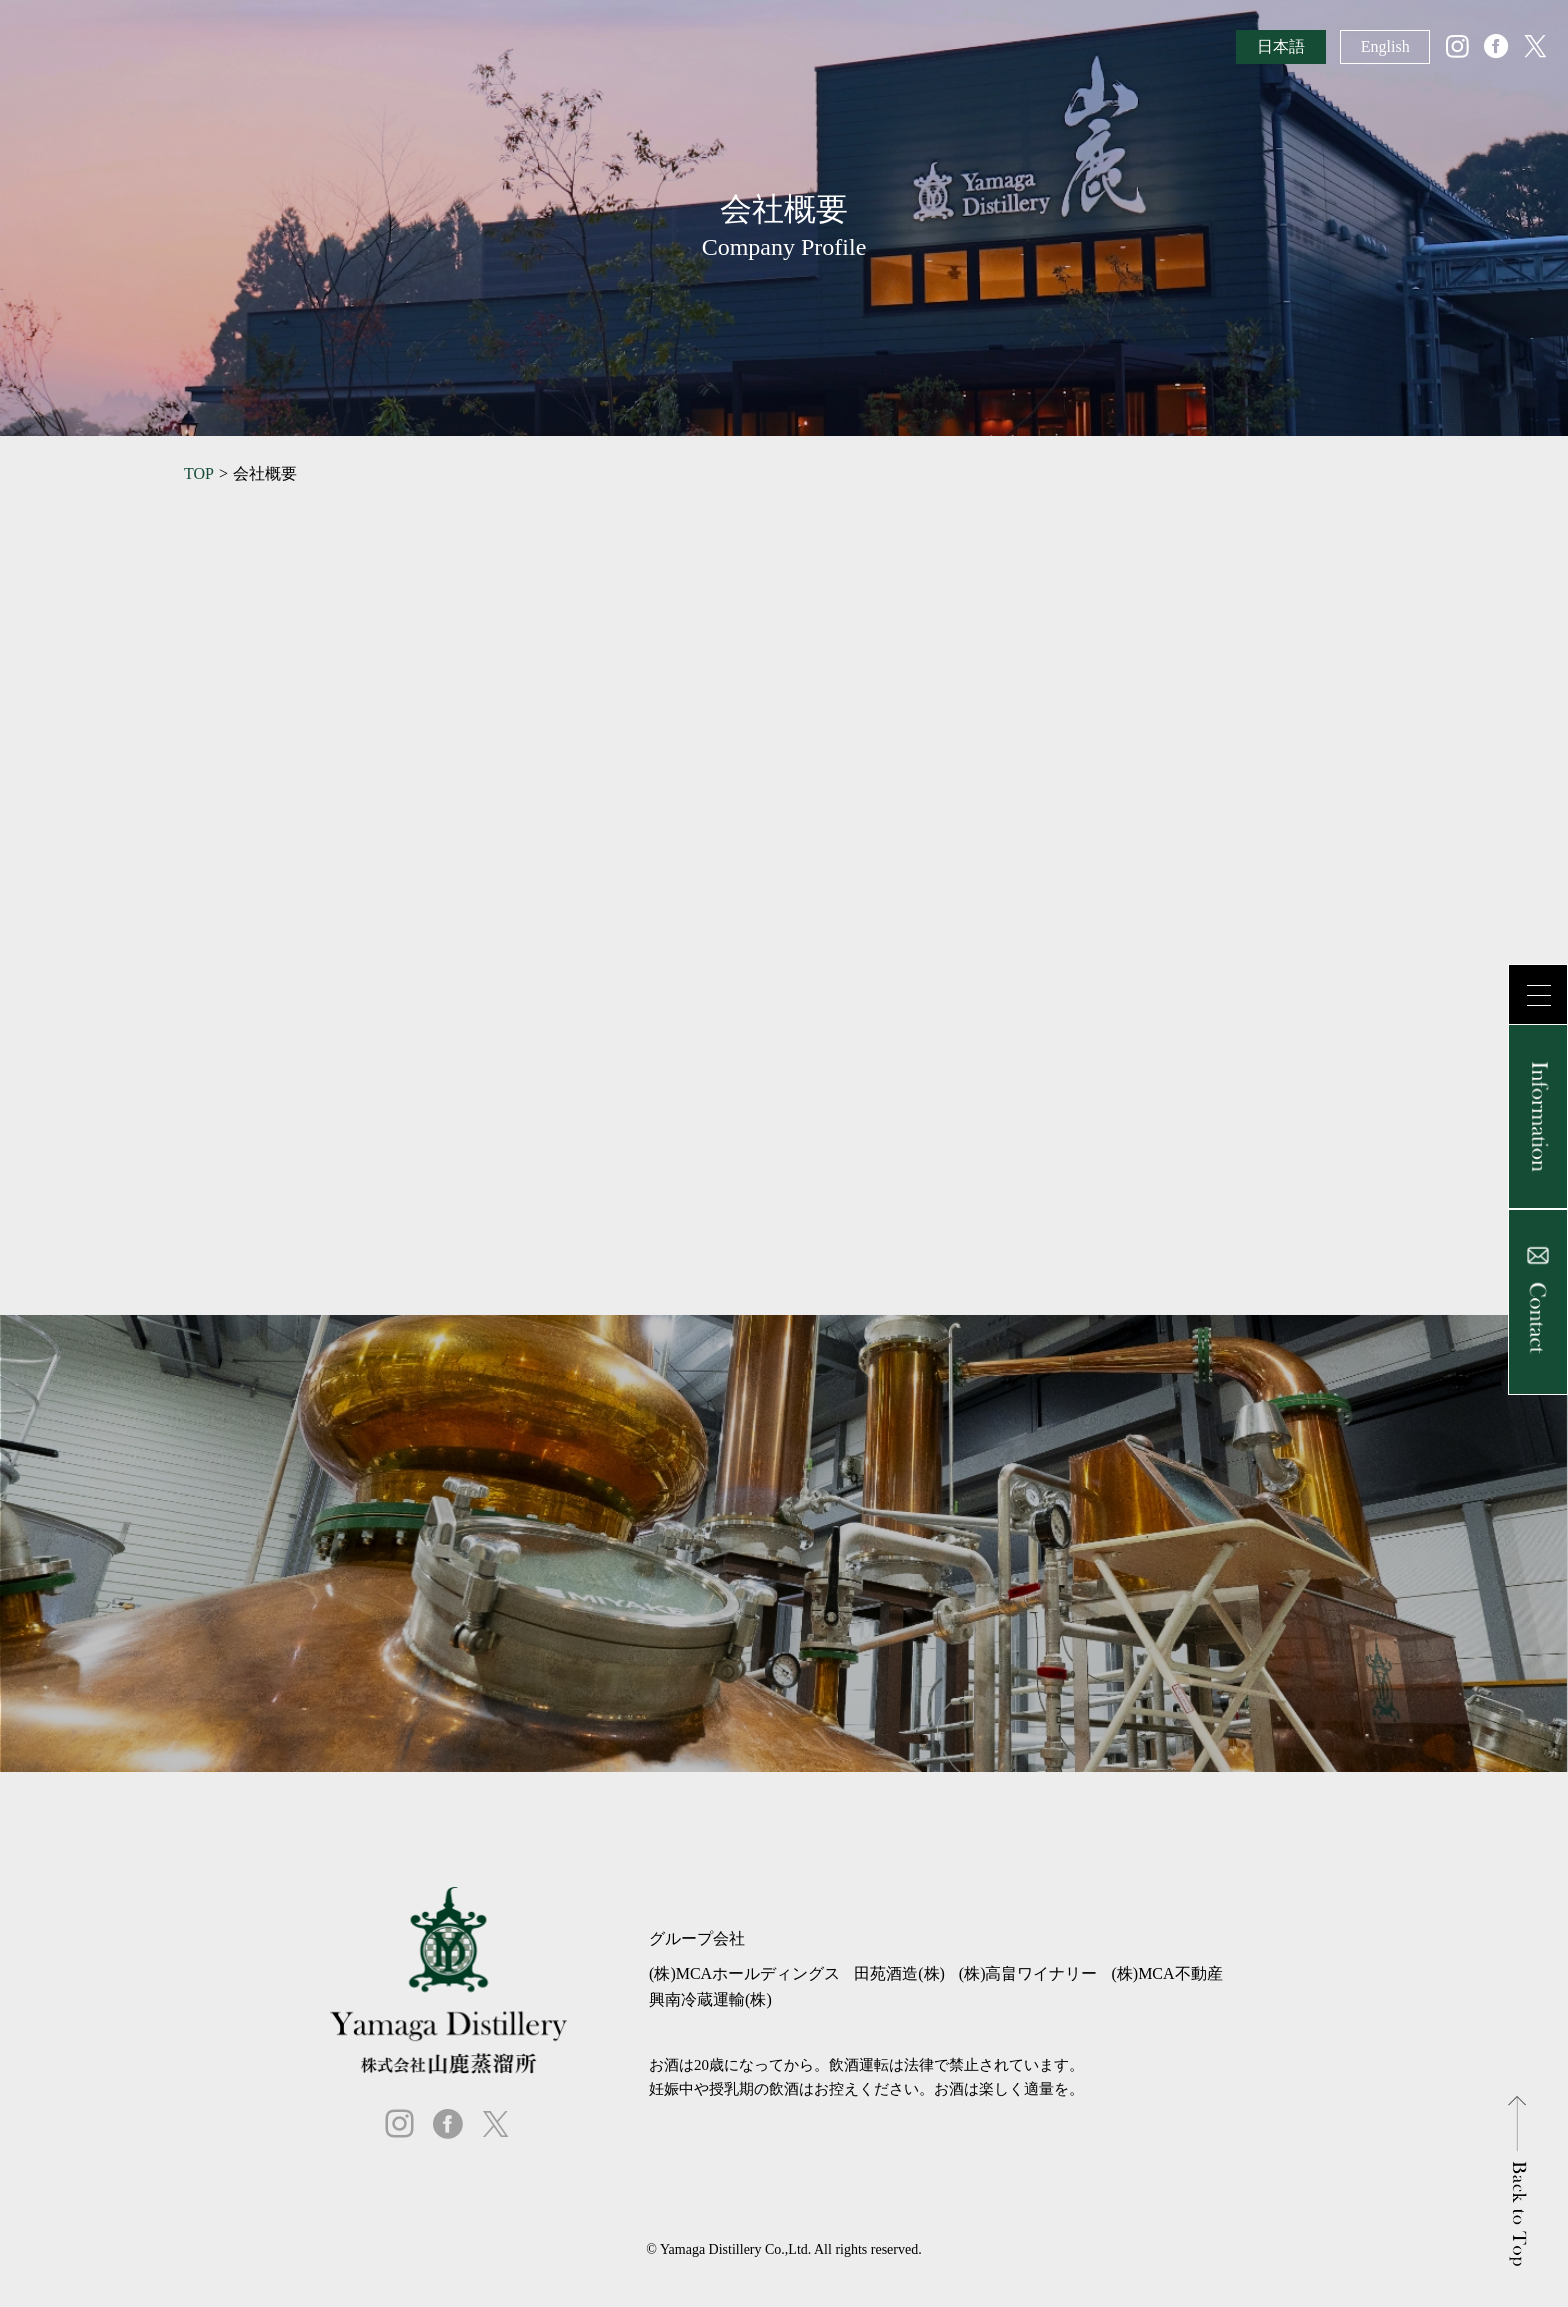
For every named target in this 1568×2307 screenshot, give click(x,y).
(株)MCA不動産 (1166, 1973)
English (1385, 46)
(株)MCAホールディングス (744, 1973)
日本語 (1281, 46)
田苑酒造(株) (899, 1973)
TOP (199, 474)
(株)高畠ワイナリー (1028, 1973)
